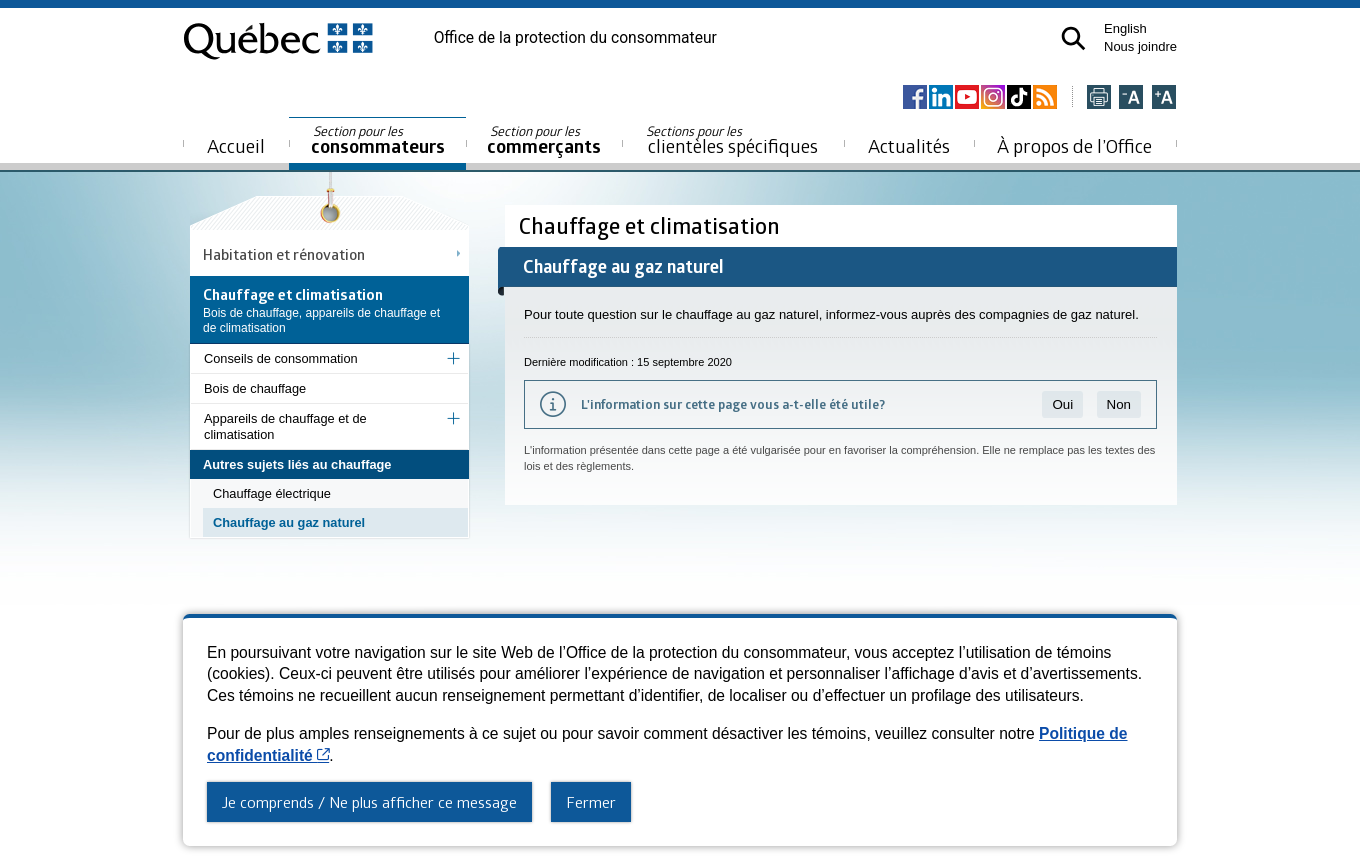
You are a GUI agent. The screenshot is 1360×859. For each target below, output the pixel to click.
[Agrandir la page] (1164, 98)
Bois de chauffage (255, 388)
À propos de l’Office (1074, 145)
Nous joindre (1140, 46)
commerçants (544, 140)
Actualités (909, 145)
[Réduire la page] (1131, 98)
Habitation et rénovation (284, 254)
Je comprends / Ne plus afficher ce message (369, 802)
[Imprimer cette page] (1099, 98)
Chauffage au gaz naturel (289, 522)
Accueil (236, 145)
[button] (1073, 38)
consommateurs (378, 140)
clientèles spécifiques (732, 140)
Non (1119, 404)
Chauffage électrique (272, 493)
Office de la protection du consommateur (575, 38)
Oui (1062, 404)
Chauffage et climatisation (652, 225)
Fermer (591, 802)
